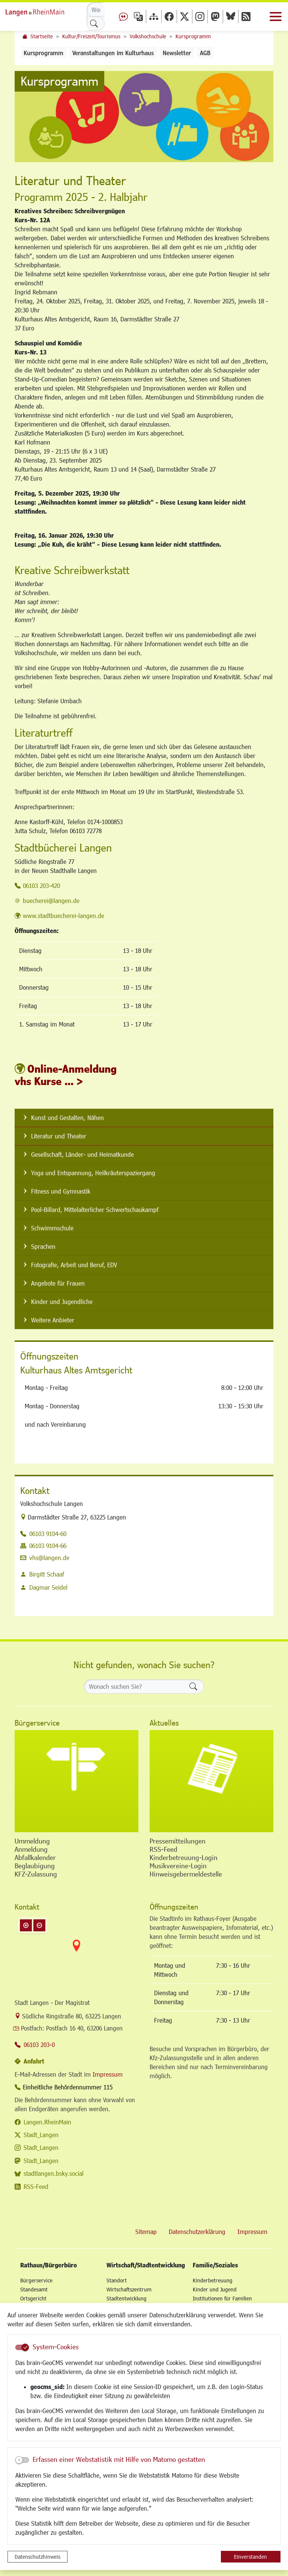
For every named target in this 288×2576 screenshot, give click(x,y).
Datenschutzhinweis (37, 2556)
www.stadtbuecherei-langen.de (63, 915)
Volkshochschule (148, 36)
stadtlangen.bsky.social (54, 2173)
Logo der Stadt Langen (43, 11)
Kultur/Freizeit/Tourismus (91, 36)
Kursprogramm (193, 36)
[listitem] (144, 1118)
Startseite (41, 36)
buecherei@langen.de (51, 900)
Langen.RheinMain (47, 2121)
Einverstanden (250, 2556)
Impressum (108, 2074)
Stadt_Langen (41, 2134)
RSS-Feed (36, 2186)
